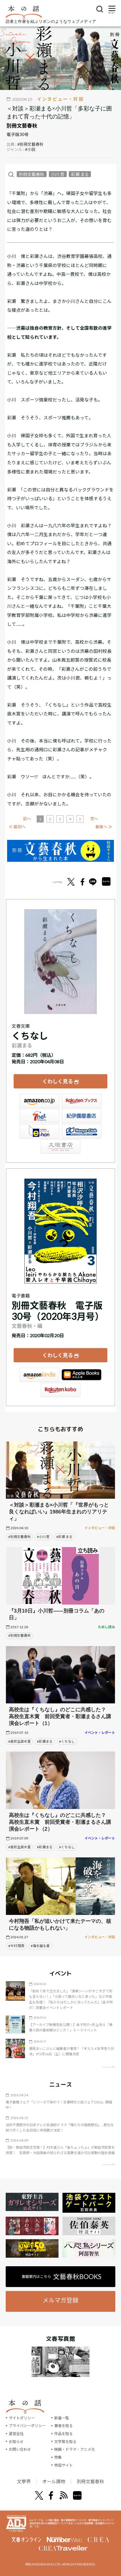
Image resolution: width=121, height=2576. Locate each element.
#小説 (30, 149)
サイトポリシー (22, 2418)
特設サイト (63, 2465)
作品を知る (63, 2433)
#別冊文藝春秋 (30, 144)
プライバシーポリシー (27, 2425)
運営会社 (16, 2433)
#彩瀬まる (45, 1741)
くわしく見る (57, 1081)
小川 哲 (57, 174)
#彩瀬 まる (64, 1537)
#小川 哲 (43, 1537)
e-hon (39, 1131)
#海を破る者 (40, 1946)
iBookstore (81, 1375)
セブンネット (39, 1116)
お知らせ (16, 2441)
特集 (58, 2457)
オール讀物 (53, 2481)
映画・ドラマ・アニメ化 (74, 2449)
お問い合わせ (20, 2449)
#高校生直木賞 (19, 1741)
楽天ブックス (81, 1101)
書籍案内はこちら (61, 2276)
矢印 (108, 2067)
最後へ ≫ (103, 826)
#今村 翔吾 (16, 1946)
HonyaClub (81, 1131)
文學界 (24, 2481)
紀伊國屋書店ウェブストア (81, 1116)
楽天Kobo (60, 1390)
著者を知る (63, 2425)
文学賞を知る (65, 2441)
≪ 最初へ (17, 826)
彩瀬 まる (80, 174)
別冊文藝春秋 (22, 125)
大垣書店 (60, 1146)
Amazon (39, 1101)
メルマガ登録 (60, 2300)
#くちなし (67, 1741)
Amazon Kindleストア (39, 1375)
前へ (27, 818)
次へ (94, 818)
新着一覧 (61, 2418)
